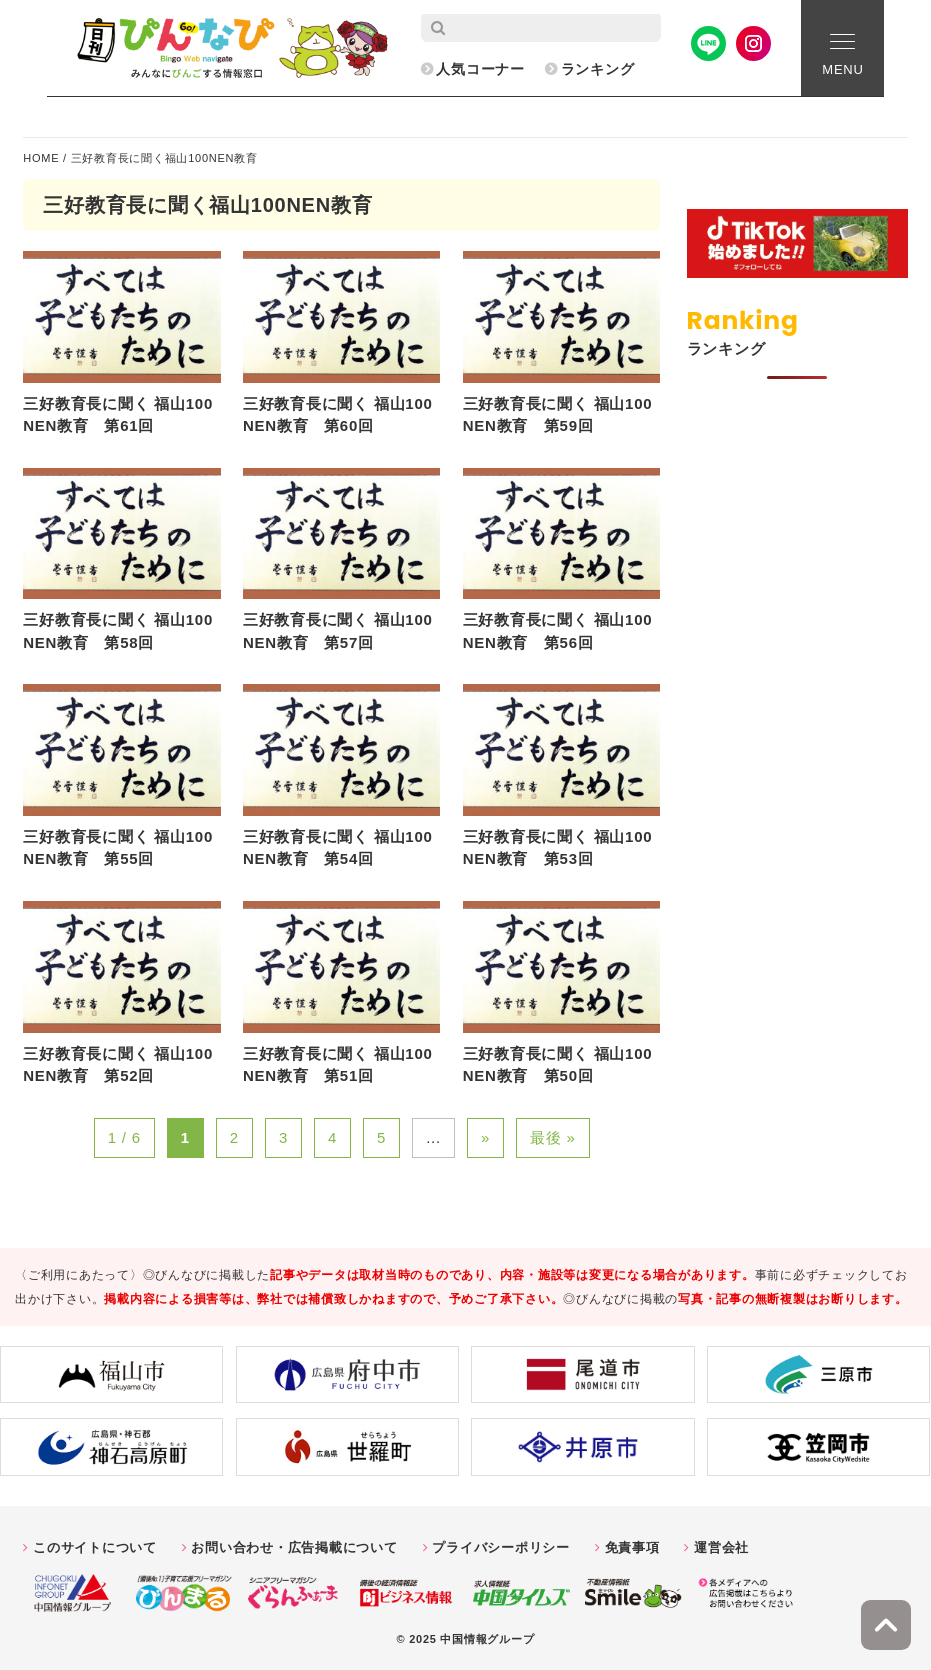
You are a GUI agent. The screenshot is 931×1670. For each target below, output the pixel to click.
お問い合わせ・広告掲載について (294, 1547)
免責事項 (632, 1547)
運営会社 (721, 1547)
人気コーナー (480, 69)
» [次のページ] (485, 1137)
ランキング (598, 69)
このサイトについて (95, 1547)
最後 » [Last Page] (553, 1137)
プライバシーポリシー (501, 1547)
